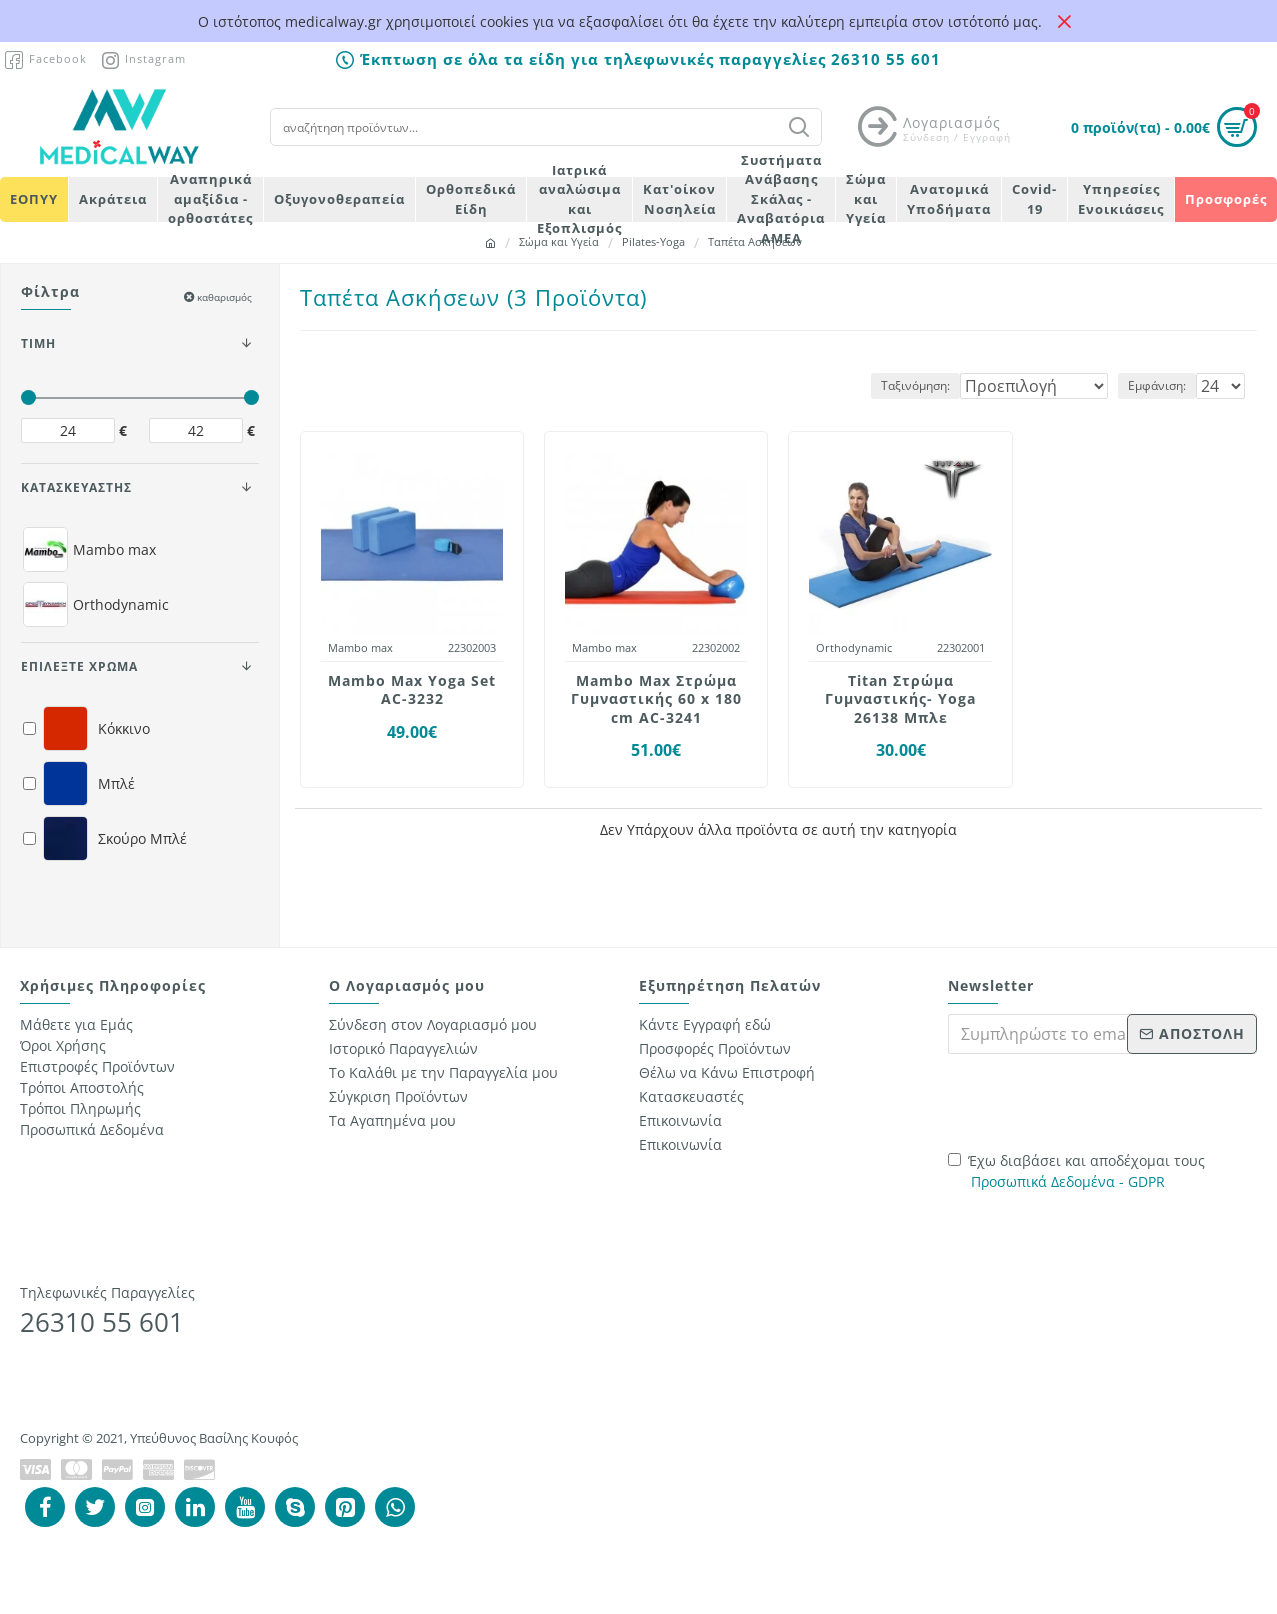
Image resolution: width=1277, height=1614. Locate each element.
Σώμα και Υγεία (559, 241)
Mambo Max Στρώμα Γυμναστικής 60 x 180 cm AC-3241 (656, 699)
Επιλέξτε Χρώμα (79, 666)
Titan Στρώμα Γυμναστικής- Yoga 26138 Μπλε (900, 699)
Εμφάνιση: (1163, 385)
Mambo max (360, 647)
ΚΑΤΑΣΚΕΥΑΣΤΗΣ (76, 487)
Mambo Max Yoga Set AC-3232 (412, 690)
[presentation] (1088, 1100)
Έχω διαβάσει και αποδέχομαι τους (1076, 1171)
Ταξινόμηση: (900, 385)
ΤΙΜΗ (38, 343)
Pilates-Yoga (653, 241)
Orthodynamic (854, 647)
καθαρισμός (224, 297)
